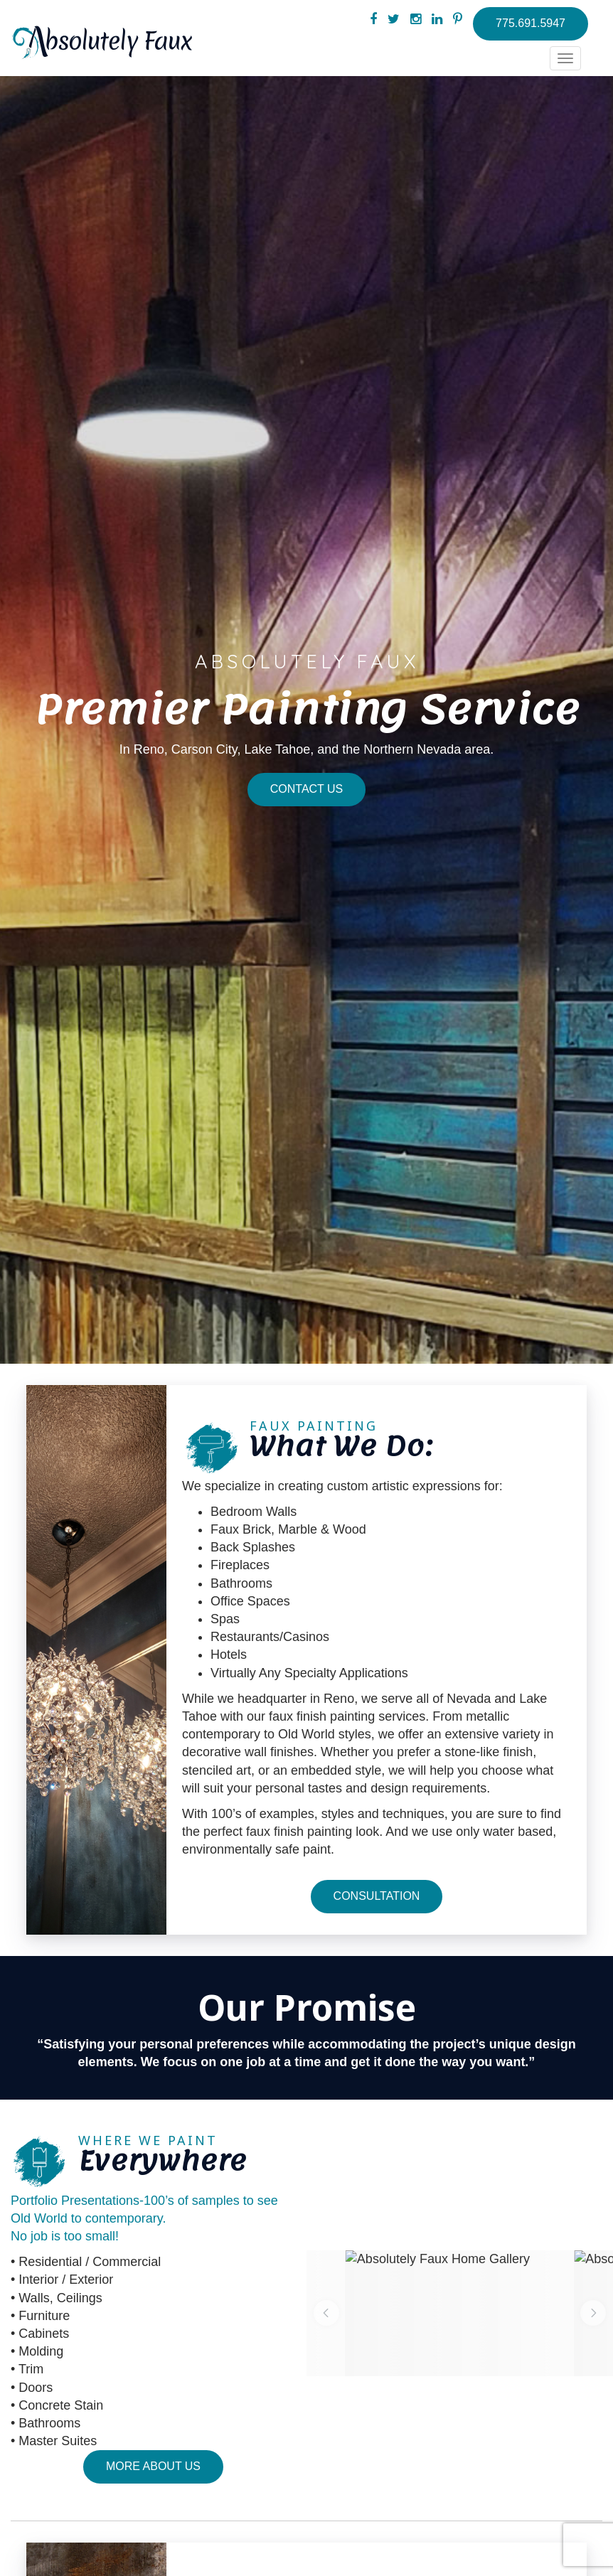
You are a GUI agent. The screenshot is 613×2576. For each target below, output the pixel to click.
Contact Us (306, 789)
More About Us (153, 2466)
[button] (326, 2313)
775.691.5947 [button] (530, 23)
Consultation (377, 1896)
